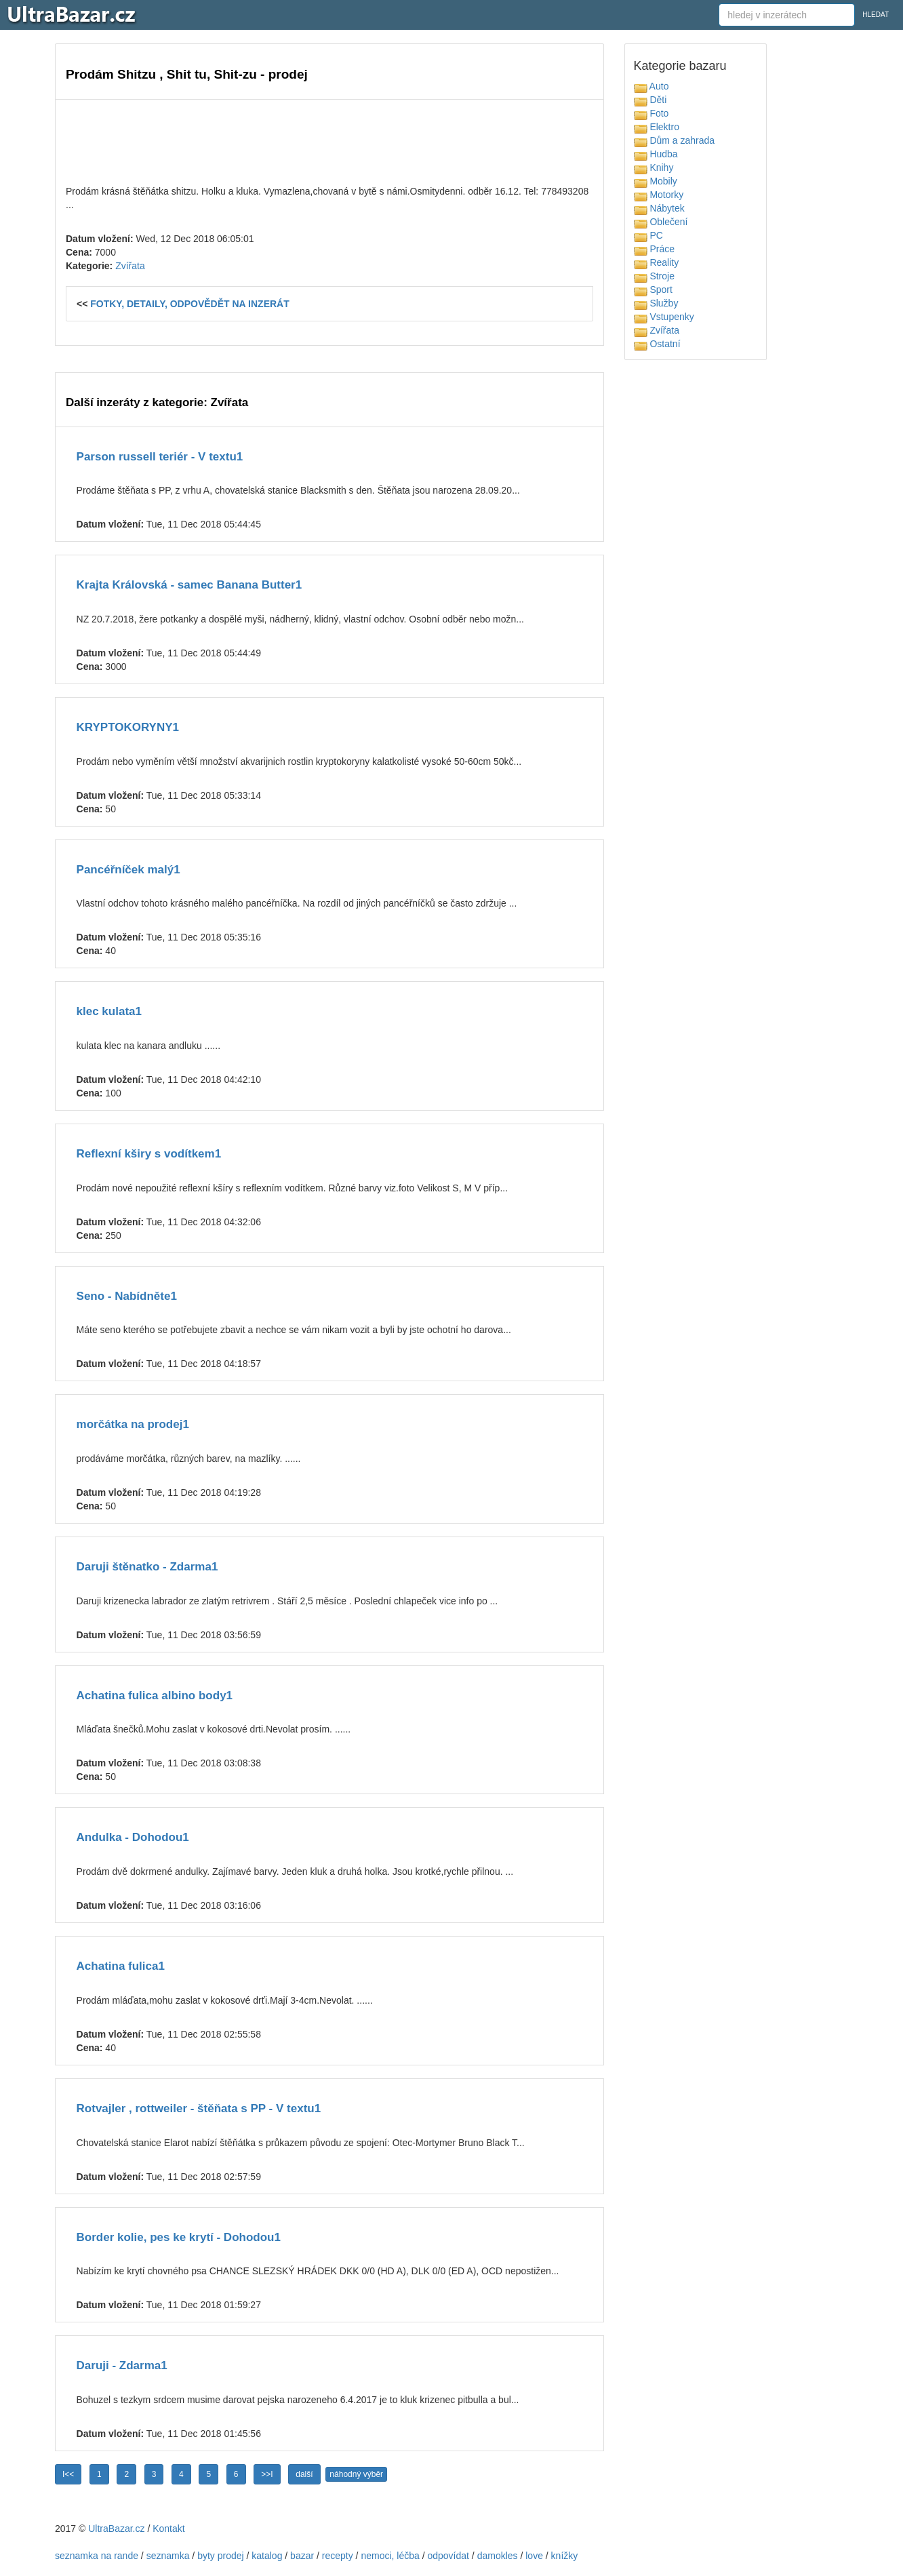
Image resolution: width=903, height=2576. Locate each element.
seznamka (168, 2555)
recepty (337, 2555)
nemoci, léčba (390, 2555)
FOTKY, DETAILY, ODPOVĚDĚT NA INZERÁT (189, 303)
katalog (267, 2555)
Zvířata (130, 265)
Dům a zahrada (674, 140)
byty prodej (220, 2555)
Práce (654, 248)
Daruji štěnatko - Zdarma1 (147, 1566)
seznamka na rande (96, 2555)
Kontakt (168, 2528)
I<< (68, 2474)
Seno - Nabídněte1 (127, 1296)
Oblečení (661, 221)
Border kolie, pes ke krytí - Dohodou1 (179, 2237)
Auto (651, 86)
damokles (497, 2555)
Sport (653, 289)
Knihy (654, 167)
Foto (651, 113)
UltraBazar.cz (116, 2528)
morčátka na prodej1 (133, 1424)
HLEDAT (875, 14)
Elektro (656, 126)
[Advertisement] (329, 140)
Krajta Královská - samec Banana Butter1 (189, 584)
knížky (564, 2555)
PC (648, 235)
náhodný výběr (356, 2474)
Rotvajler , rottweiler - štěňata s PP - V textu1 (199, 2108)
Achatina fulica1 (121, 1966)
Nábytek (659, 208)
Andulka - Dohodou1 (133, 1837)
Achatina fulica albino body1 (155, 1695)
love (534, 2555)
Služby (656, 303)
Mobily (655, 181)
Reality (656, 262)
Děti (650, 99)
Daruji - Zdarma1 (122, 2365)
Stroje (654, 276)
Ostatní (657, 343)
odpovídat (448, 2555)
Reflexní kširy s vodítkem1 (149, 1153)
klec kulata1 (109, 1011)
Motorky (659, 194)
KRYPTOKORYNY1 (128, 727)
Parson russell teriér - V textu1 (160, 456)
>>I (267, 2474)
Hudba (656, 153)
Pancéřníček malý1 (128, 869)
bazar (302, 2555)
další (304, 2474)
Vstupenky (664, 316)
